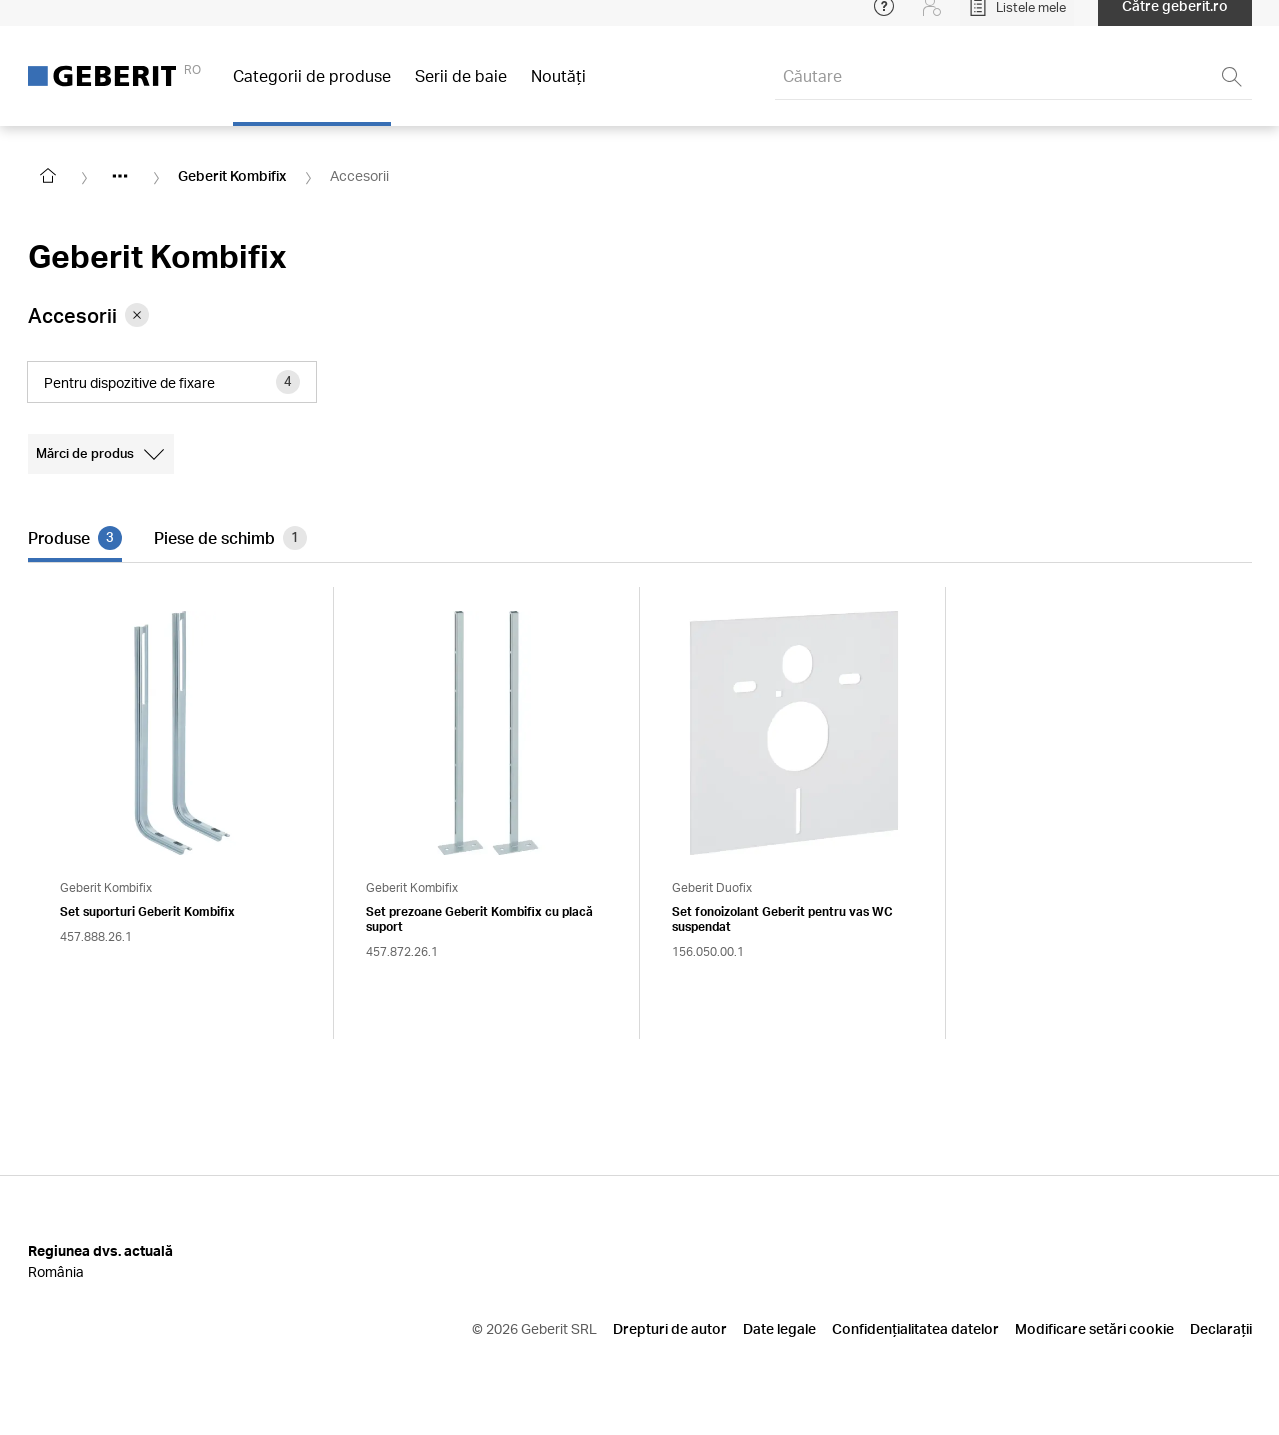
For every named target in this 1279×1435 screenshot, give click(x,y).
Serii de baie (461, 89)
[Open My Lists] (1017, 20)
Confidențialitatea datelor (915, 1328)
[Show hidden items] (120, 176)
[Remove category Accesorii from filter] (137, 315)
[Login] (932, 20)
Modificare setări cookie (1094, 1328)
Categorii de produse (312, 89)
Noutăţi (558, 89)
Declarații (1221, 1328)
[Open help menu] (884, 20)
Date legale (779, 1328)
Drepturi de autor (670, 1328)
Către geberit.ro (1175, 19)
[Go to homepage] (48, 176)
